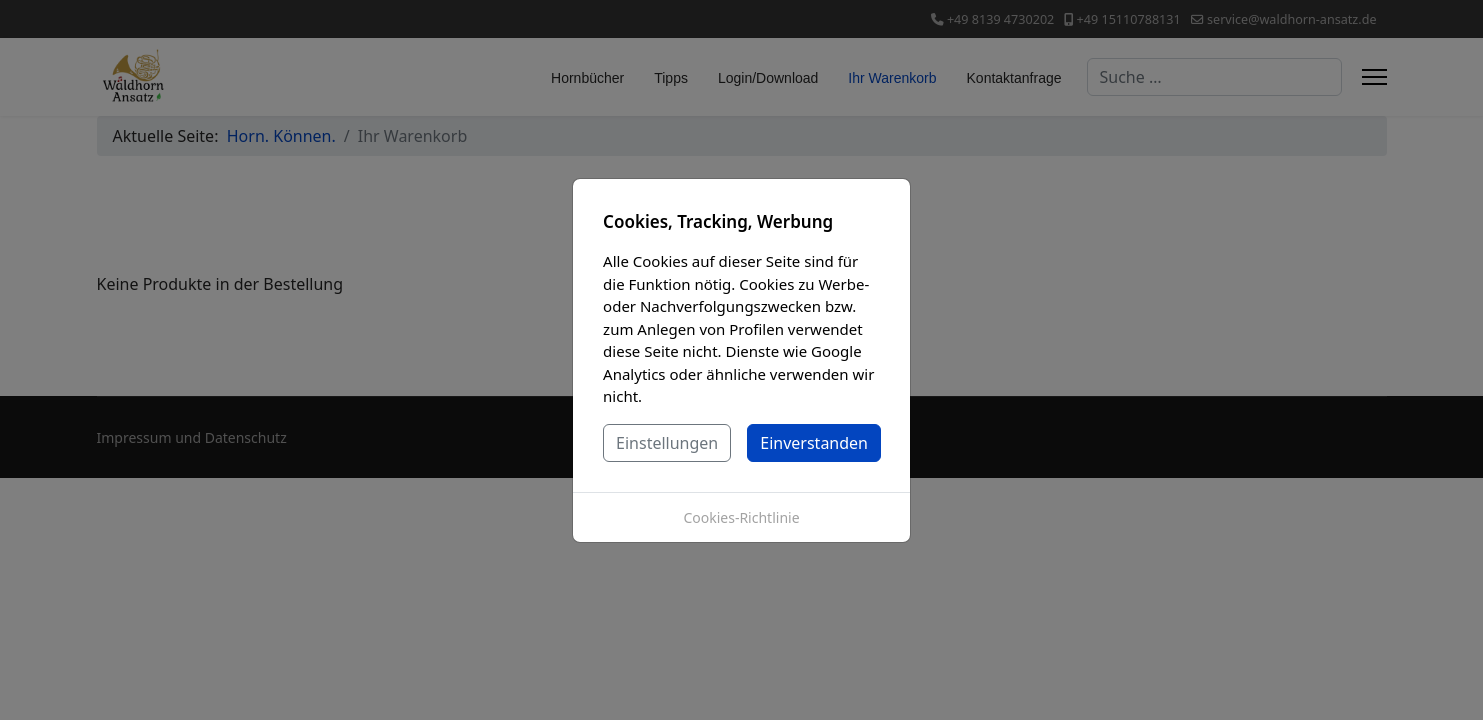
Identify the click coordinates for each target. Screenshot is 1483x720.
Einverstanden (814, 443)
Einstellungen (667, 443)
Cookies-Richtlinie (741, 517)
